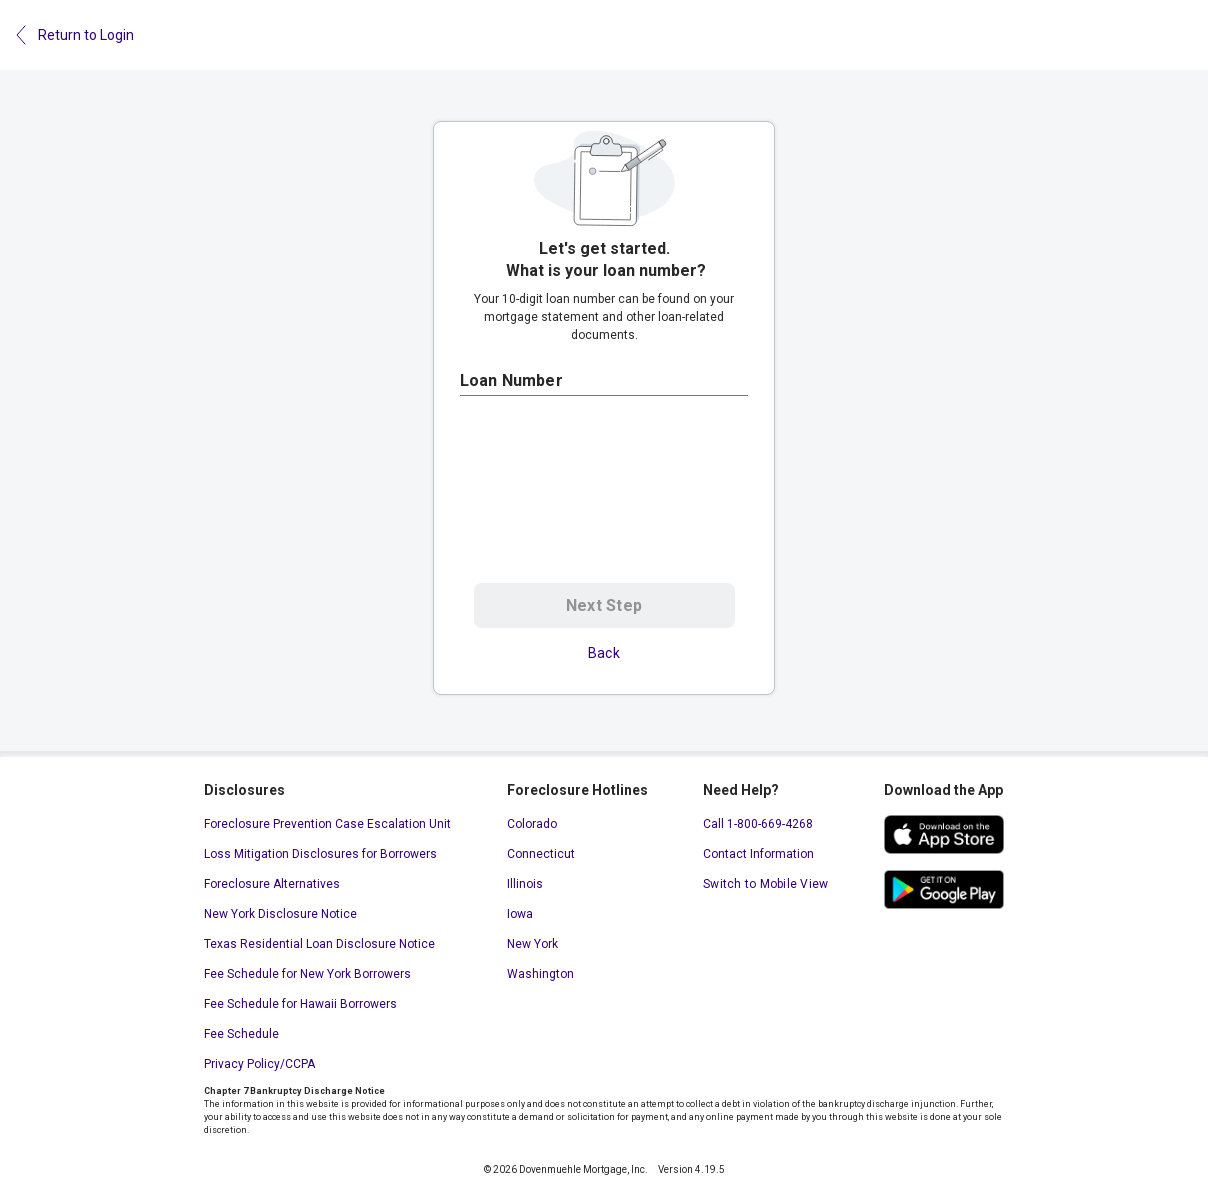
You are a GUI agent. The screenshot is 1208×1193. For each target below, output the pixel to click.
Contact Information (758, 854)
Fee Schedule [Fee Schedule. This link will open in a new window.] (241, 1034)
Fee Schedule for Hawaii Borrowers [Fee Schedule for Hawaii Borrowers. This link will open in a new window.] (300, 1004)
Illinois (525, 884)
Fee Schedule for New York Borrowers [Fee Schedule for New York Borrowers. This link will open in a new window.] (307, 974)
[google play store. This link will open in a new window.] (944, 889)
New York (532, 944)
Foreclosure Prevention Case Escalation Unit (327, 824)
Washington (540, 974)
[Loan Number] (604, 380)
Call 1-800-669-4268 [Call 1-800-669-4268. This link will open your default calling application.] (758, 824)
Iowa (520, 914)
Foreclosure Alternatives (272, 884)
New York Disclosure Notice (280, 914)
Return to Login (75, 35)
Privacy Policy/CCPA (259, 1064)
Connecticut (541, 854)
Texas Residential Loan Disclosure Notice (319, 944)
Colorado (532, 824)
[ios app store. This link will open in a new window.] (944, 834)
